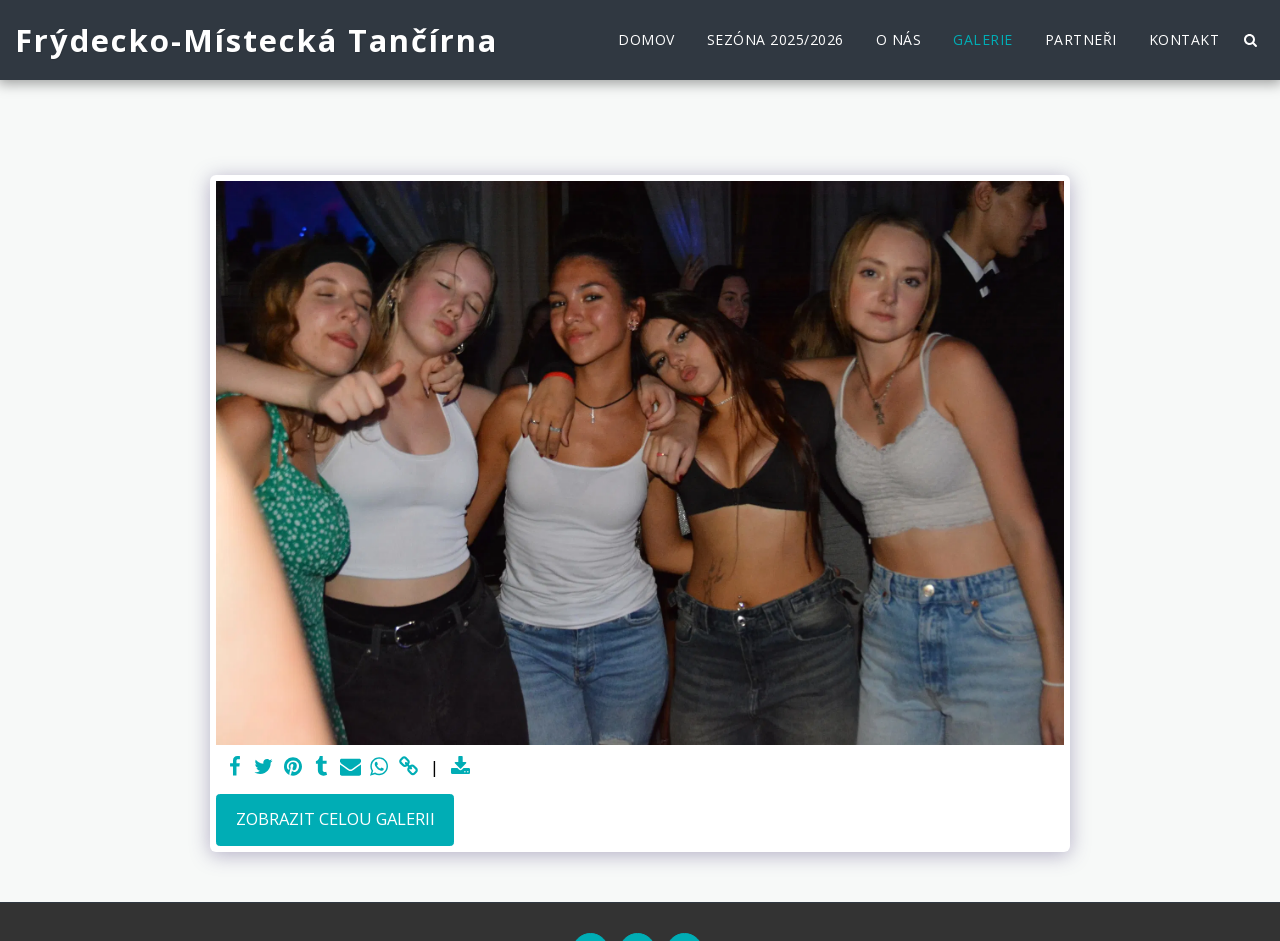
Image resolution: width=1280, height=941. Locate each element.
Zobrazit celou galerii (335, 818)
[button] (1250, 40)
